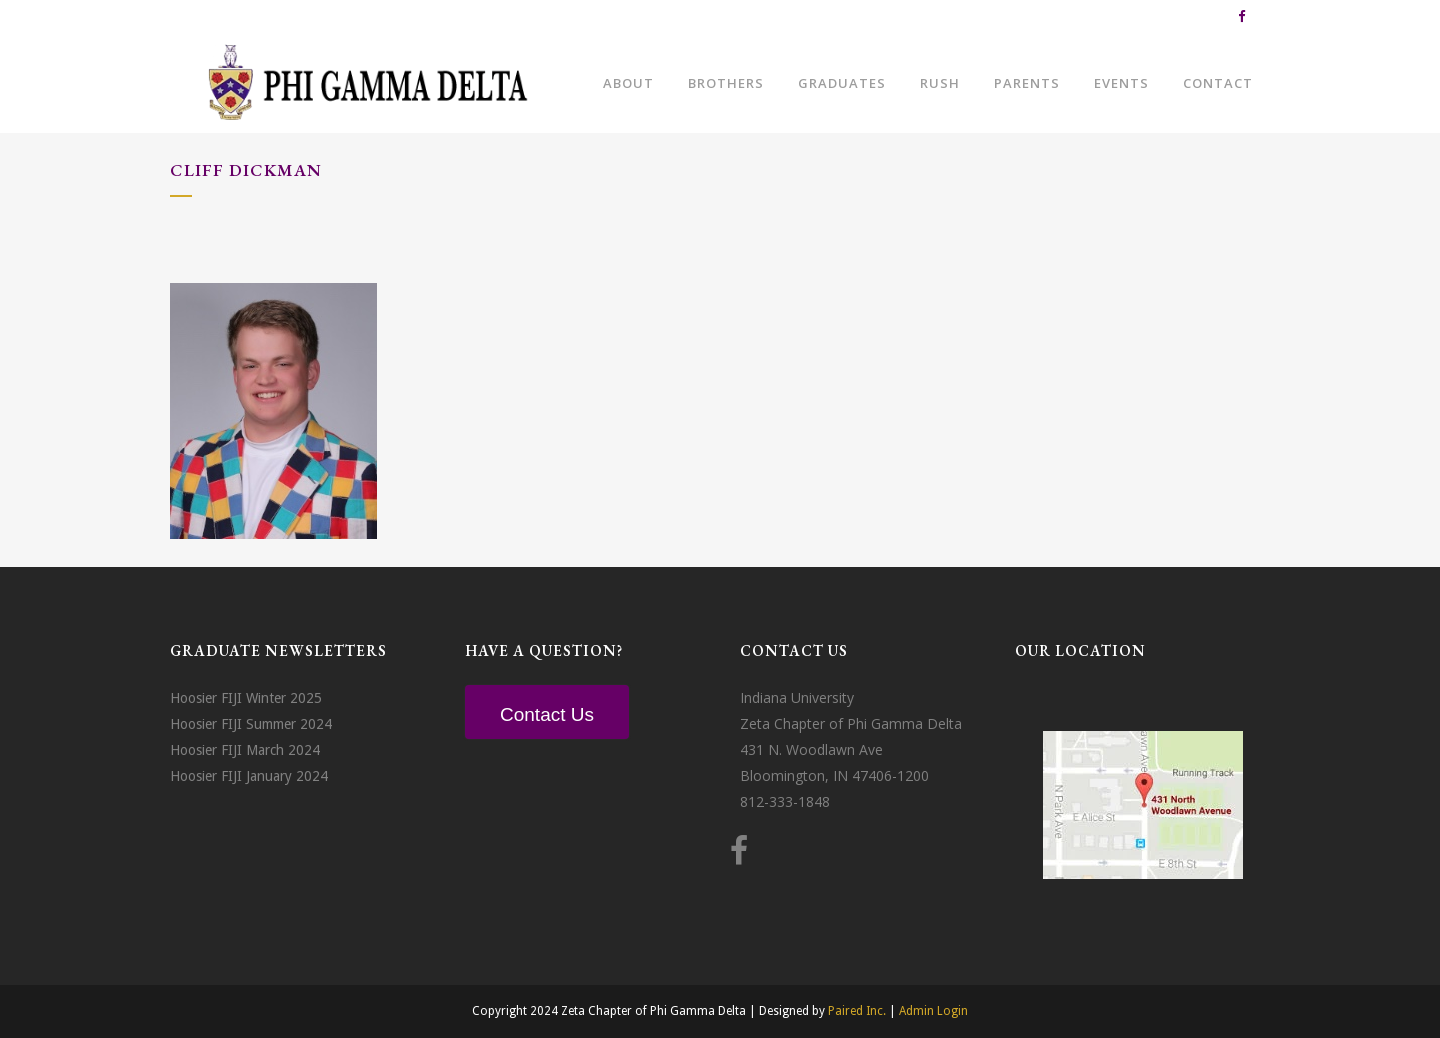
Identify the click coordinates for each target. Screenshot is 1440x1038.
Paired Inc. (857, 1011)
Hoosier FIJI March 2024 (245, 750)
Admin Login (933, 1011)
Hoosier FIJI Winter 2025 (246, 698)
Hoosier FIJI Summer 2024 (251, 724)
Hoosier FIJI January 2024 (249, 776)
